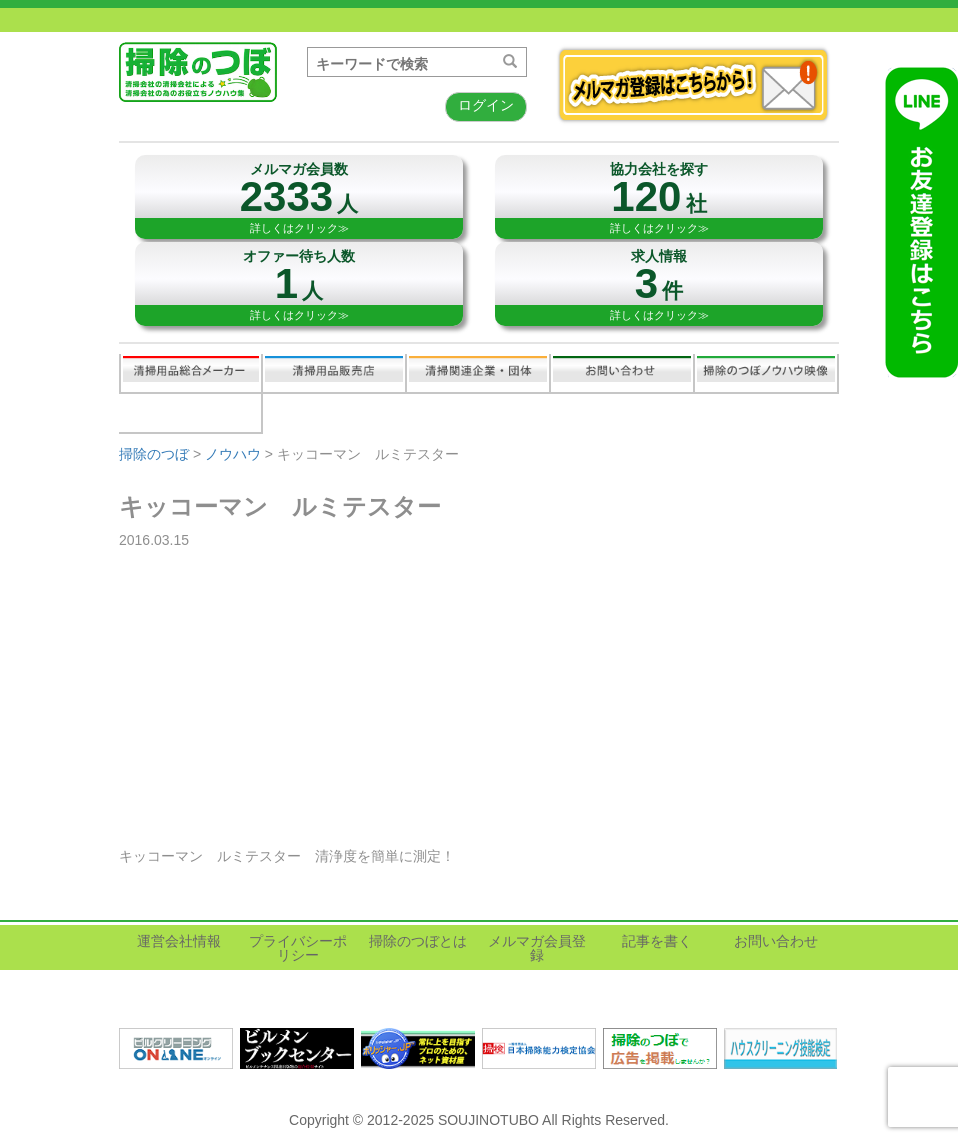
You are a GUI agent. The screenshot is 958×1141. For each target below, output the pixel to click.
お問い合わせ (622, 373)
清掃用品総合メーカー (191, 373)
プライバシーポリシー (298, 948)
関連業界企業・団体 (478, 373)
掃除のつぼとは (418, 941)
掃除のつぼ (154, 454)
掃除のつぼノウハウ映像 (766, 373)
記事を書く (190, 413)
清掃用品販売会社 (334, 373)
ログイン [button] (486, 105)
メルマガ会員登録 (537, 948)
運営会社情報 (179, 941)
